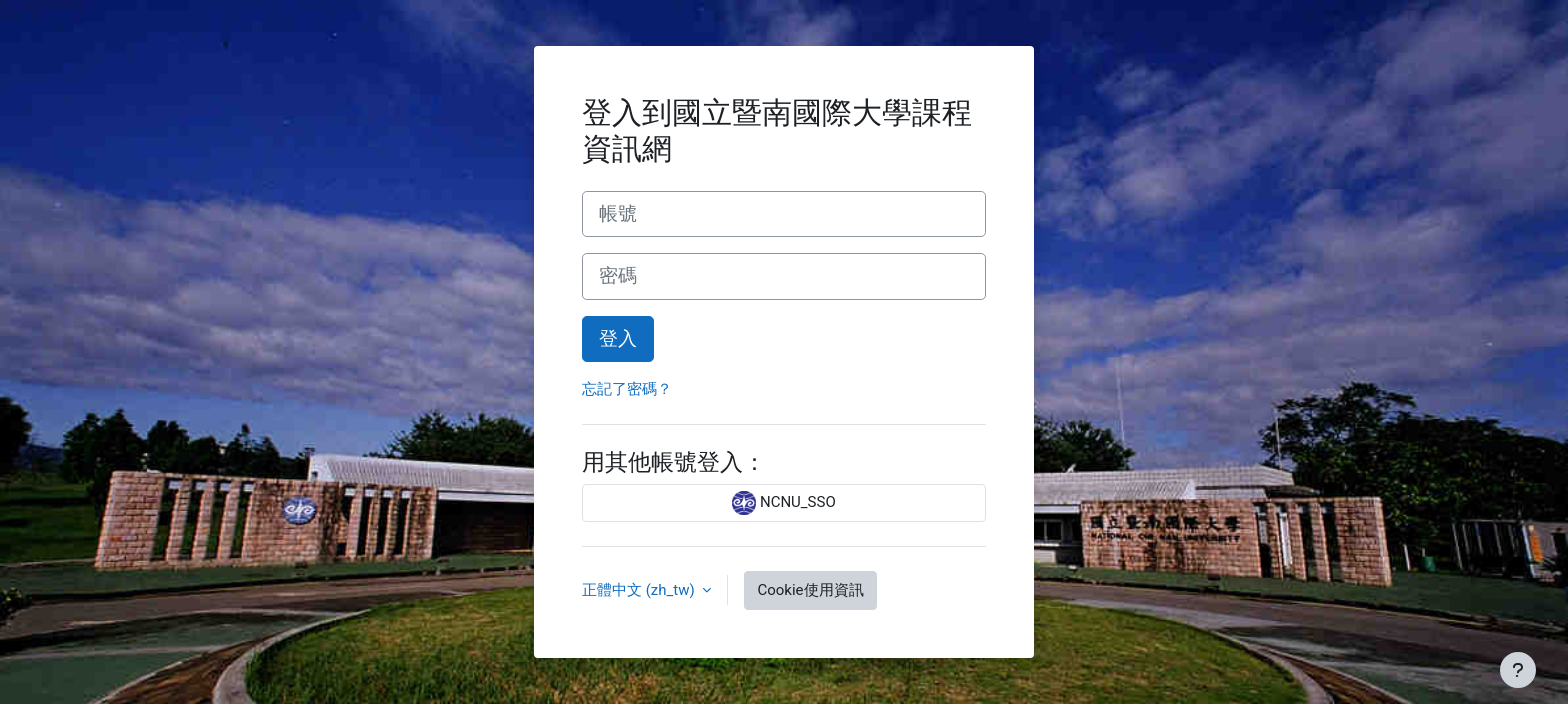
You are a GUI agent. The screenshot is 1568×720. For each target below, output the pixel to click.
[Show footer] (1518, 670)
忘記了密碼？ (627, 389)
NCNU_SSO (784, 503)
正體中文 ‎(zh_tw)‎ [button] (640, 590)
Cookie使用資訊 (810, 590)
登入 (618, 339)
